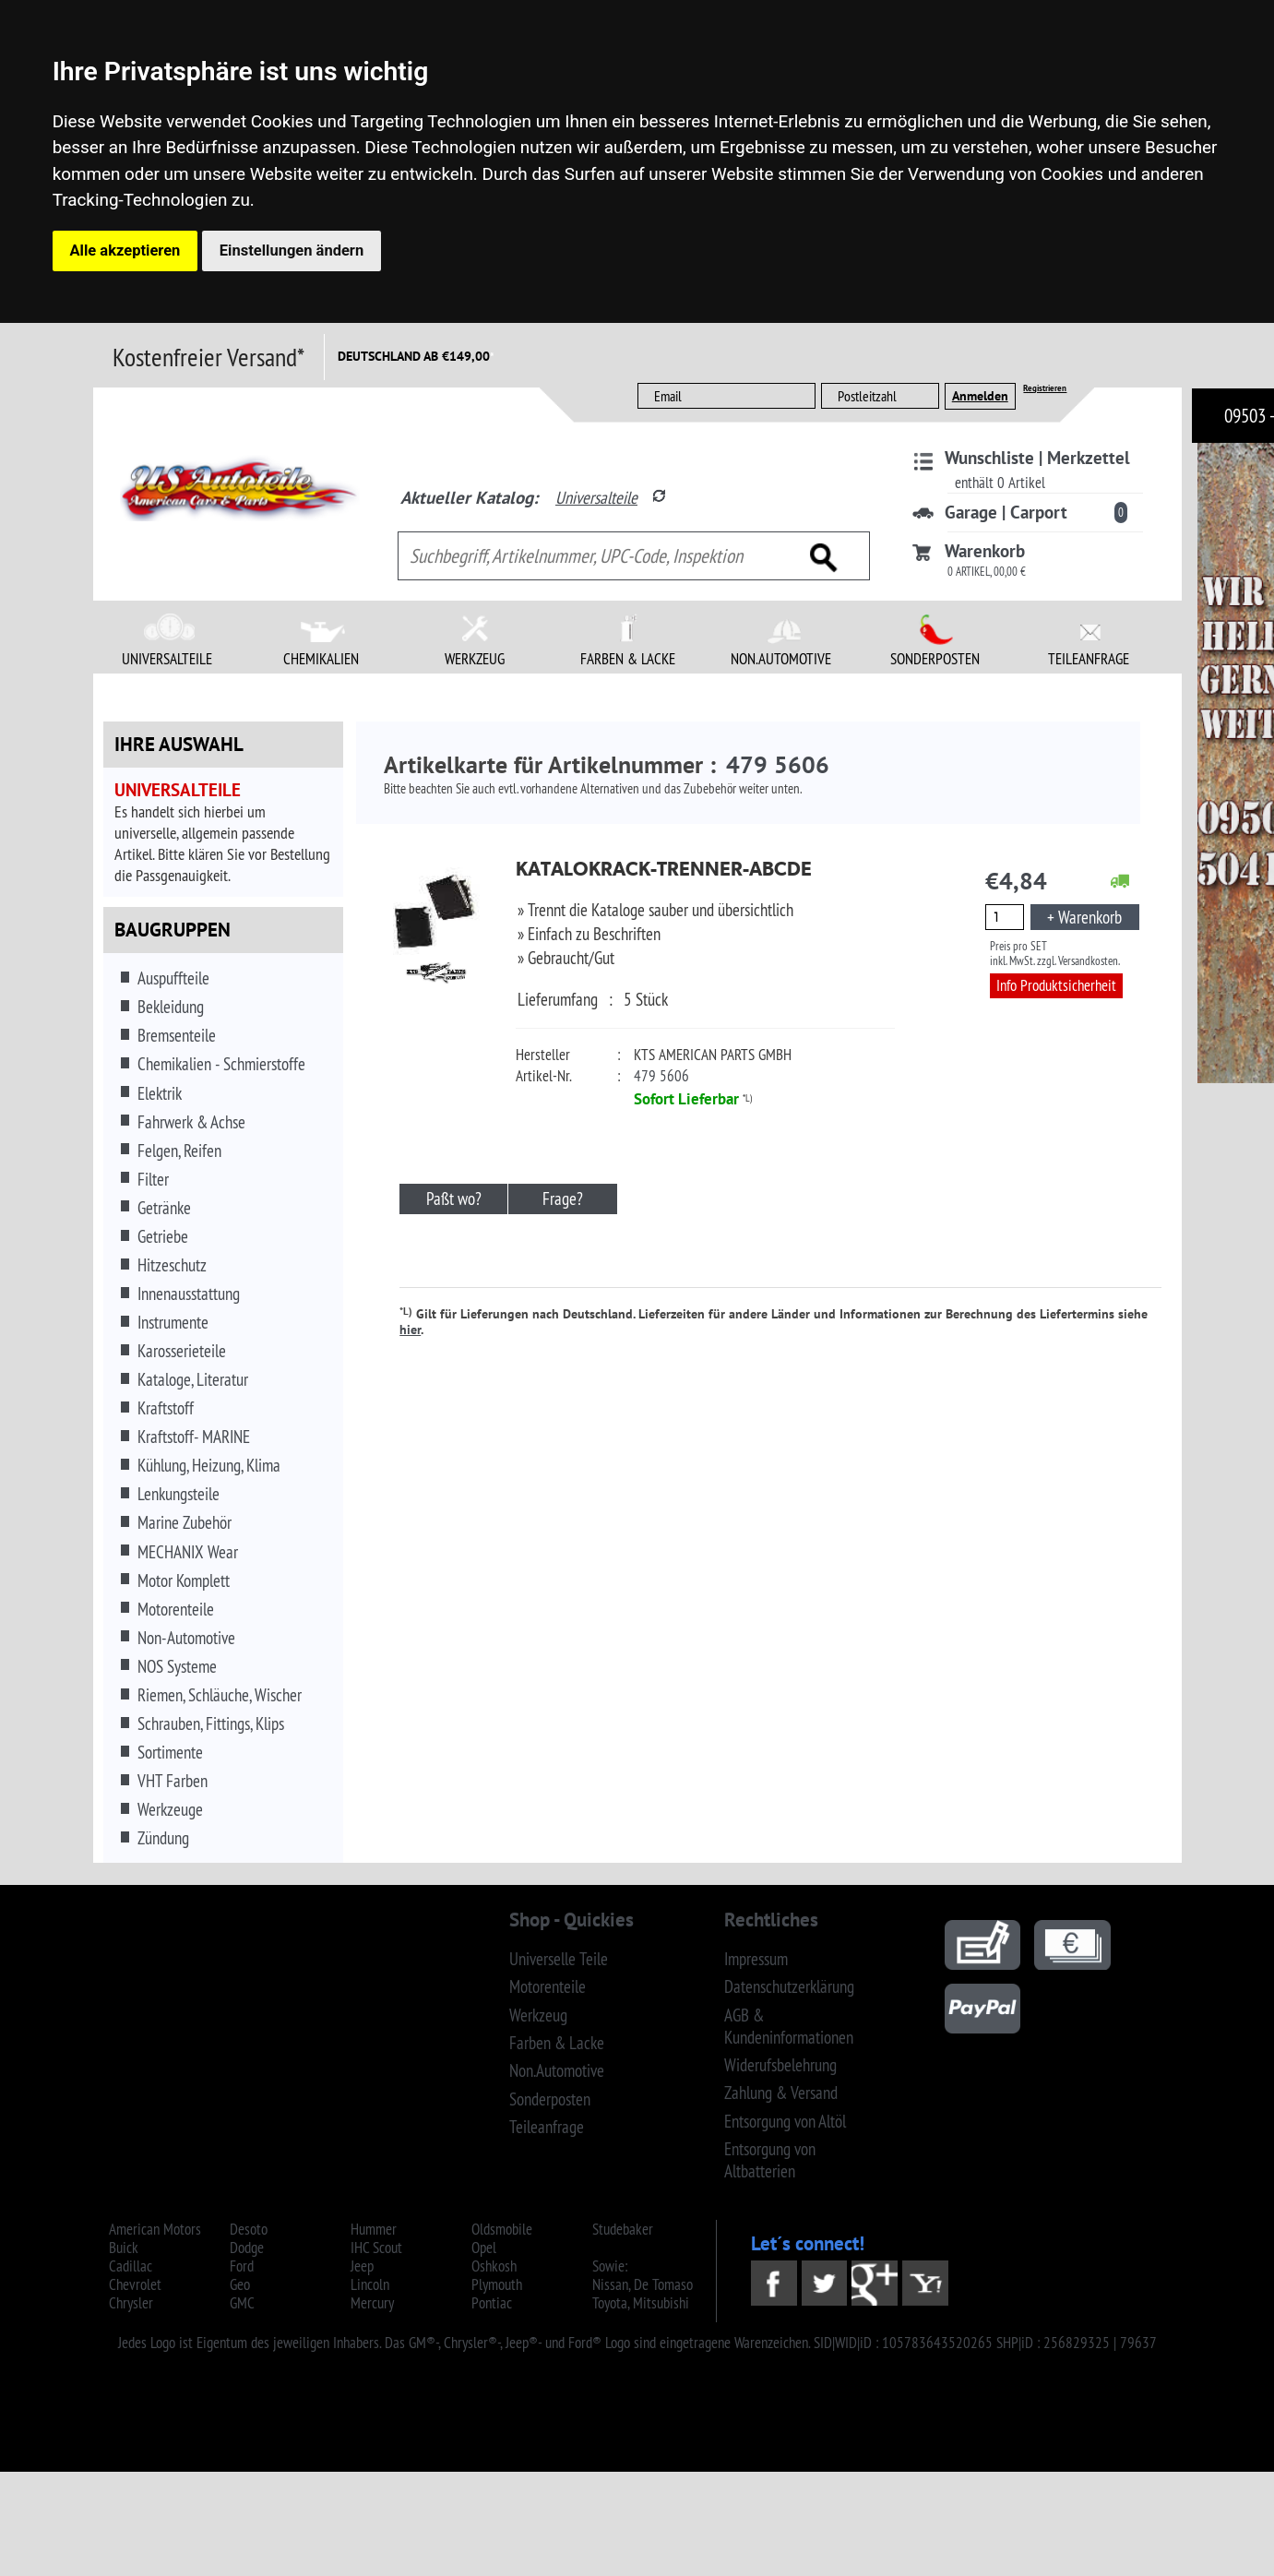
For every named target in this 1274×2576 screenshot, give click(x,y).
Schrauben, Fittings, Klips (210, 1723)
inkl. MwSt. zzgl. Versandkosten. (1055, 960)
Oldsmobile (501, 2229)
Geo (240, 2284)
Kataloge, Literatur (192, 1379)
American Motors (155, 2229)
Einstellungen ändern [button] (291, 250)
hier (410, 1329)
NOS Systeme (177, 1666)
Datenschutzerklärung (789, 1986)
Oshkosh (494, 2266)
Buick (123, 2247)
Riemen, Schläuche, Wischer (219, 1695)
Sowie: (609, 2266)
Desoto (249, 2229)
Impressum (756, 1959)
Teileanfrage (546, 2127)
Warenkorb (985, 551)
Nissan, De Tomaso (642, 2284)
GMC (242, 2303)
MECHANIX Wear (187, 1552)
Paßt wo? (454, 1198)
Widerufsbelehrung (780, 2065)
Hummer (374, 2229)
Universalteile (596, 497)
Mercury (372, 2303)
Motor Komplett (183, 1580)
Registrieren (1044, 388)
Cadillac (130, 2266)
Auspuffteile (173, 978)
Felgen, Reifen (179, 1150)
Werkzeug (538, 2015)
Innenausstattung (188, 1293)
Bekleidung (170, 1007)
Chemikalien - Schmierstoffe (221, 1064)
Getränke (164, 1208)
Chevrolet (135, 2284)
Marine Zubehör (184, 1522)
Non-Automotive (186, 1638)
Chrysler (131, 2303)
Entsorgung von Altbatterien (770, 2160)
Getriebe (162, 1236)
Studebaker (622, 2229)
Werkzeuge (170, 1809)
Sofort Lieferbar (686, 1099)
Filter (153, 1179)
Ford (242, 2266)
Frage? (562, 1198)
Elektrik (159, 1093)
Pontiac (491, 2303)
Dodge (247, 2247)
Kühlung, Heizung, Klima (208, 1465)
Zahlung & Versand (781, 2092)
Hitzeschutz (172, 1265)
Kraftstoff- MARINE (193, 1436)
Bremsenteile (176, 1035)
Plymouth (496, 2284)
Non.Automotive (556, 2070)
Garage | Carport (1006, 512)
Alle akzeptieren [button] (125, 250)
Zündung (163, 1838)
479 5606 (661, 1076)
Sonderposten (549, 2099)
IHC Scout (376, 2247)
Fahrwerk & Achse (191, 1122)
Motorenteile (175, 1609)
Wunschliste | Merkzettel (1037, 458)
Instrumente (172, 1322)
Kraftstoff (165, 1408)
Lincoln (370, 2284)
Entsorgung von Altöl (785, 2121)
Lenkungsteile (178, 1494)
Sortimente (170, 1752)
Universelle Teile (558, 1959)
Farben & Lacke (556, 2043)
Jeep (362, 2266)
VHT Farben (172, 1781)
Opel (483, 2247)
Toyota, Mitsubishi (640, 2303)
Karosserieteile (181, 1351)
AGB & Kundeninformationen (788, 2026)
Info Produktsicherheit (1056, 985)
